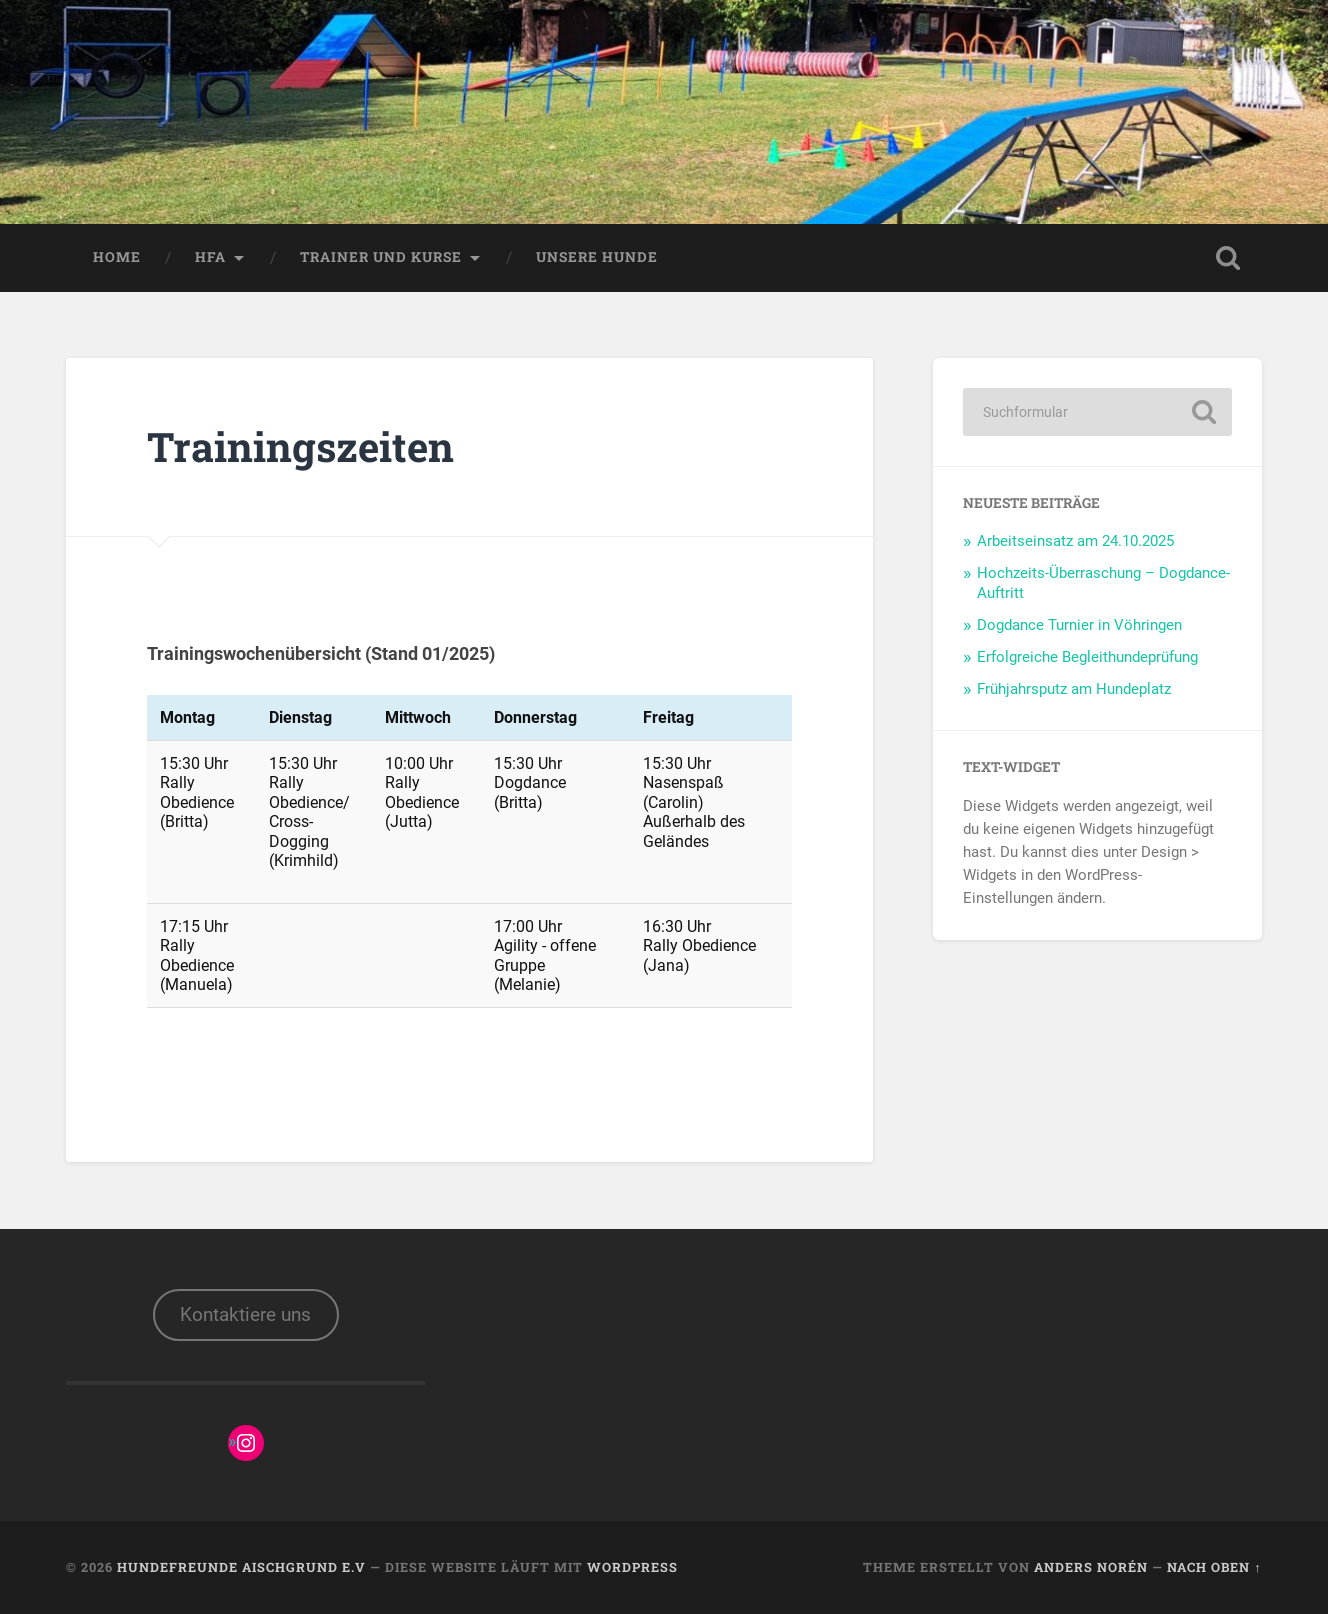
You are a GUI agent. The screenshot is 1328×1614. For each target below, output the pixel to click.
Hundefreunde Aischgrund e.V (241, 1567)
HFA (210, 257)
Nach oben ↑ (1214, 1567)
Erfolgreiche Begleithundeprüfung (1087, 657)
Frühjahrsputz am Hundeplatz (1074, 689)
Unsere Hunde (597, 257)
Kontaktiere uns (245, 1314)
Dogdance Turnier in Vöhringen (1079, 625)
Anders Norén (1091, 1567)
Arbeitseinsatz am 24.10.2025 (1075, 541)
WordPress (632, 1567)
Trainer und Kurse (381, 257)
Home (117, 257)
